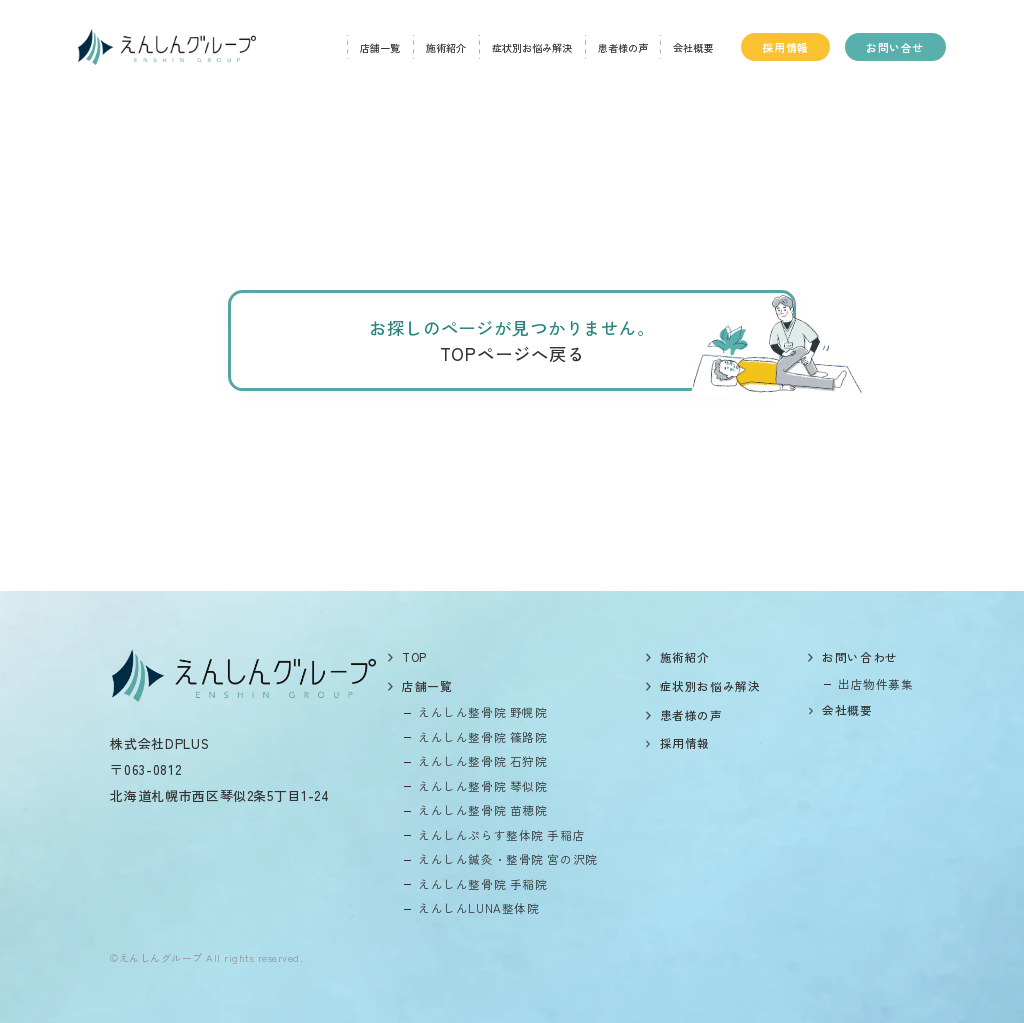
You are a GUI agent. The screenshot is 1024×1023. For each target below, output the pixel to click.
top (414, 657)
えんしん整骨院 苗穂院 (482, 810)
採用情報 (785, 47)
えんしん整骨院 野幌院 (482, 712)
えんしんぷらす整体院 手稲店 (501, 835)
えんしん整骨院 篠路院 (482, 737)
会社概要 (693, 47)
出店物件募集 (875, 684)
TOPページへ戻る (512, 353)
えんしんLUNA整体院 (478, 908)
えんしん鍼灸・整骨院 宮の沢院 (508, 859)
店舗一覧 (380, 47)
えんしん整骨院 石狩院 (482, 761)
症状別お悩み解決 (532, 47)
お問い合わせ (859, 657)
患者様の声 (623, 47)
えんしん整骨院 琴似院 (482, 786)
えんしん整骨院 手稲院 (482, 884)
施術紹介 (446, 47)
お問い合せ (895, 47)
